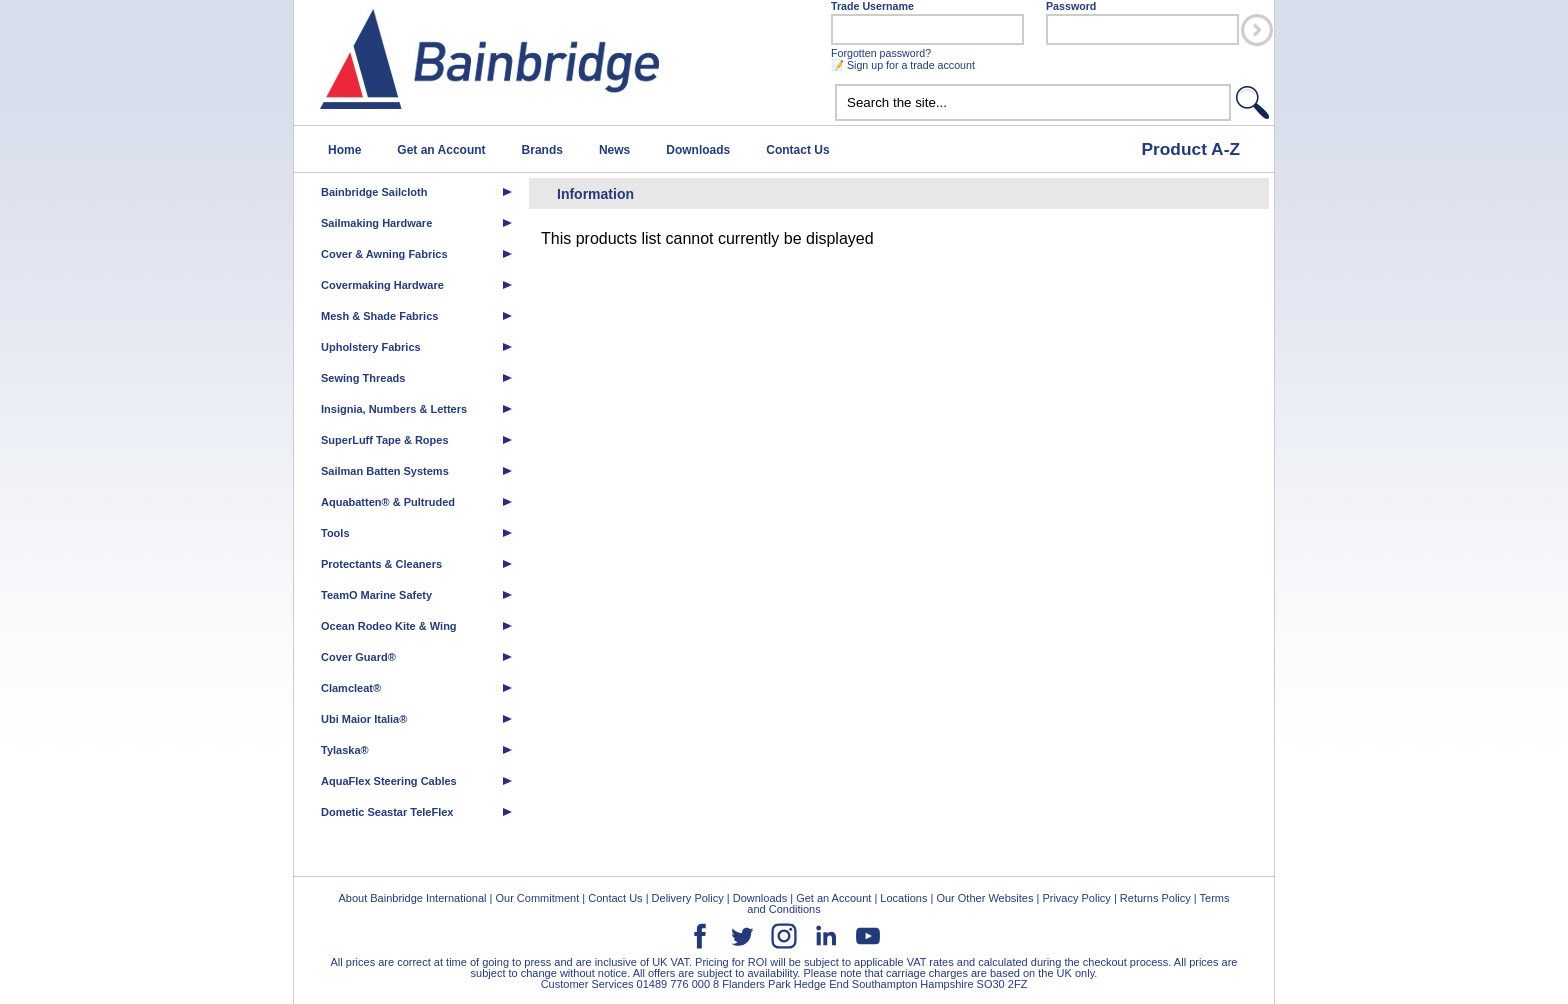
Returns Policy (1155, 898)
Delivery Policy (688, 898)
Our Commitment (537, 898)
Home (344, 150)
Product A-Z (1190, 149)
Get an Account (441, 150)
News (614, 150)
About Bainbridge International (412, 898)
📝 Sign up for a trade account (903, 65)
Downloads (698, 150)
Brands (542, 150)
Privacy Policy (1076, 898)
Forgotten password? (881, 53)
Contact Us (797, 150)
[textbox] (1033, 102)
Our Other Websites (984, 898)
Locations (903, 898)
